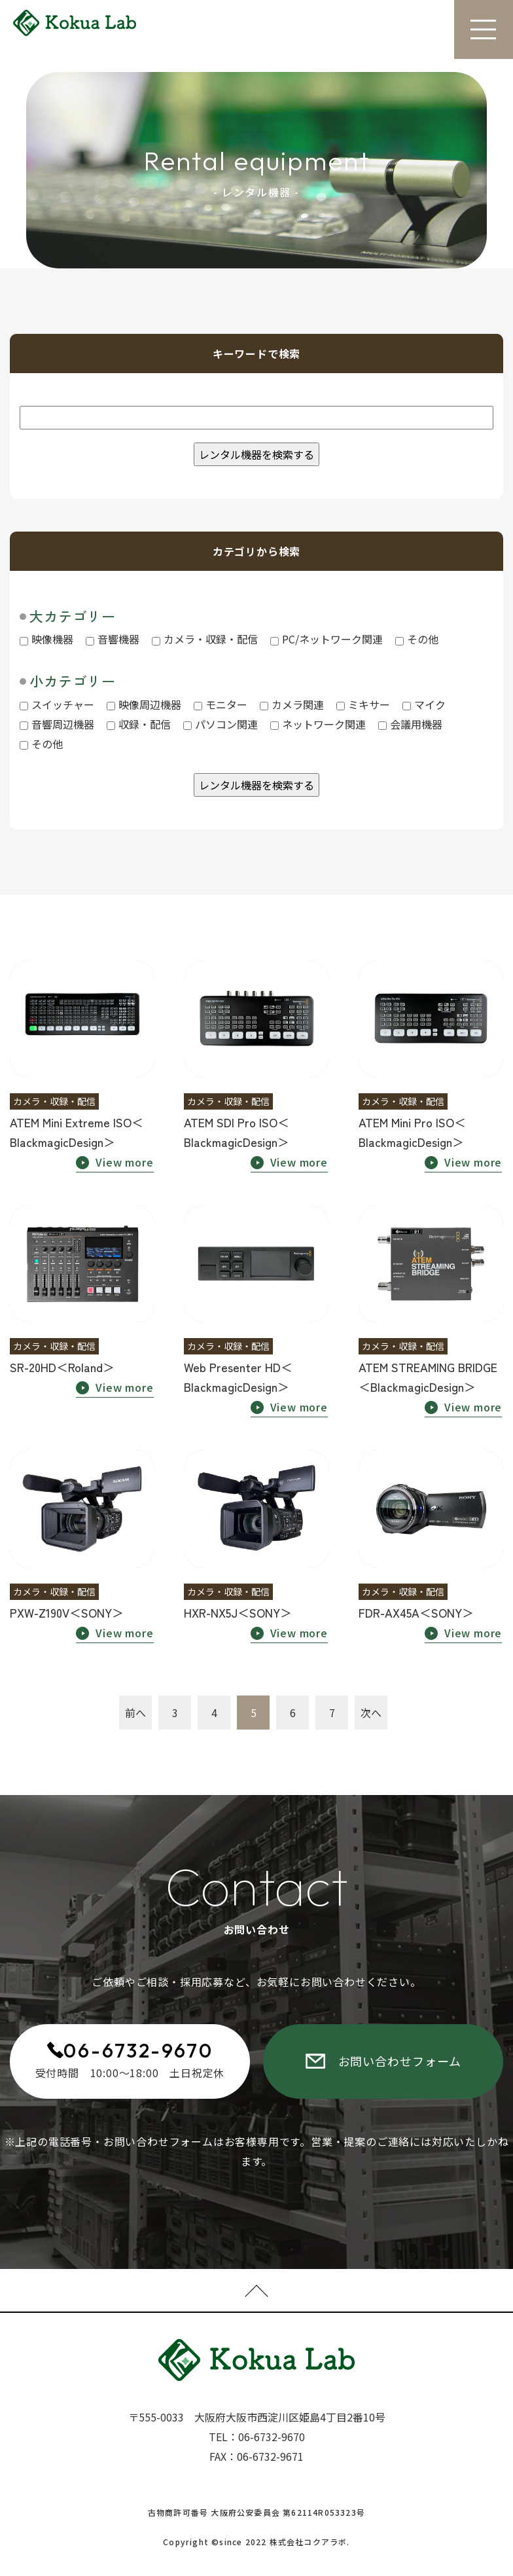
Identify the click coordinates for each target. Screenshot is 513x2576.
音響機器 (112, 639)
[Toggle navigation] (483, 29)
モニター (220, 704)
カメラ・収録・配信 (205, 639)
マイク (424, 704)
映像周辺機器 (144, 704)
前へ (135, 1712)
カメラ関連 (292, 704)
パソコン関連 (220, 724)
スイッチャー (57, 704)
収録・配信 (139, 724)
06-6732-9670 (138, 2050)
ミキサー (363, 704)
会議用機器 (410, 724)
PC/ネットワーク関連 (326, 639)
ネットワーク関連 (318, 724)
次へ (371, 1712)
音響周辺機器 (57, 724)
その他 (416, 639)
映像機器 (46, 639)
